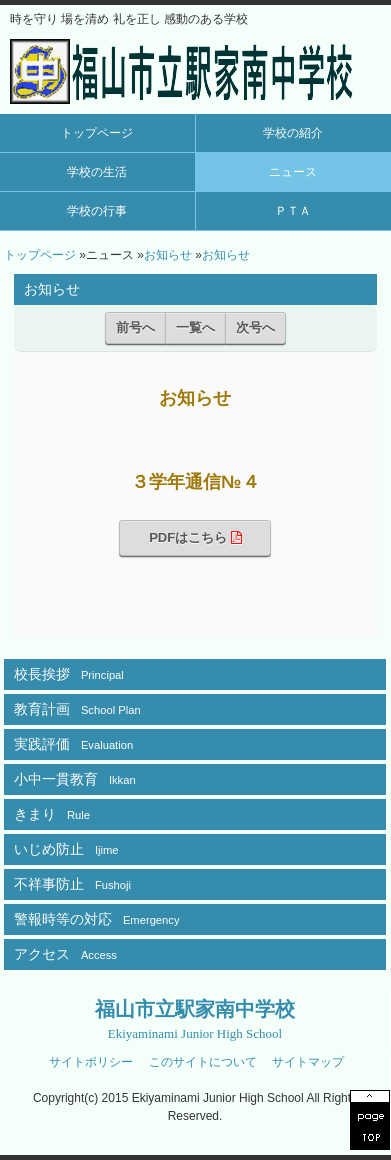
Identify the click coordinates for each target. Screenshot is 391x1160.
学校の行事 (97, 211)
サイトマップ (308, 1062)
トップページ (97, 133)
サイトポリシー (91, 1062)
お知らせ (168, 255)
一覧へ (195, 327)
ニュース (293, 172)
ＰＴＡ (293, 211)
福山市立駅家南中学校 (195, 1019)
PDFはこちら (195, 537)
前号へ (135, 327)
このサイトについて (203, 1062)
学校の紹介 (293, 133)
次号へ (255, 327)
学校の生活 (97, 172)
